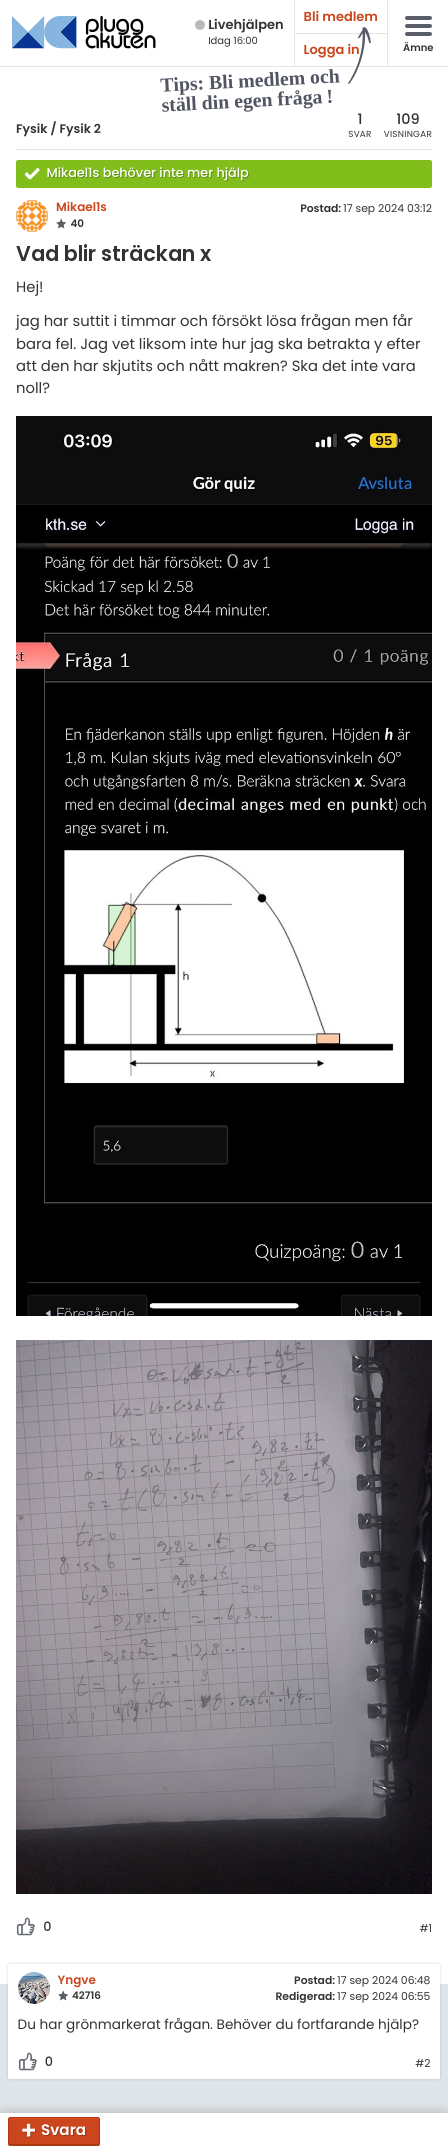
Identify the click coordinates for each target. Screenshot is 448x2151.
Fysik (32, 129)
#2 (422, 2064)
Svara (63, 2131)
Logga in (332, 49)
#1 (425, 1929)
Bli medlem (341, 16)
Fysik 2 (80, 129)
